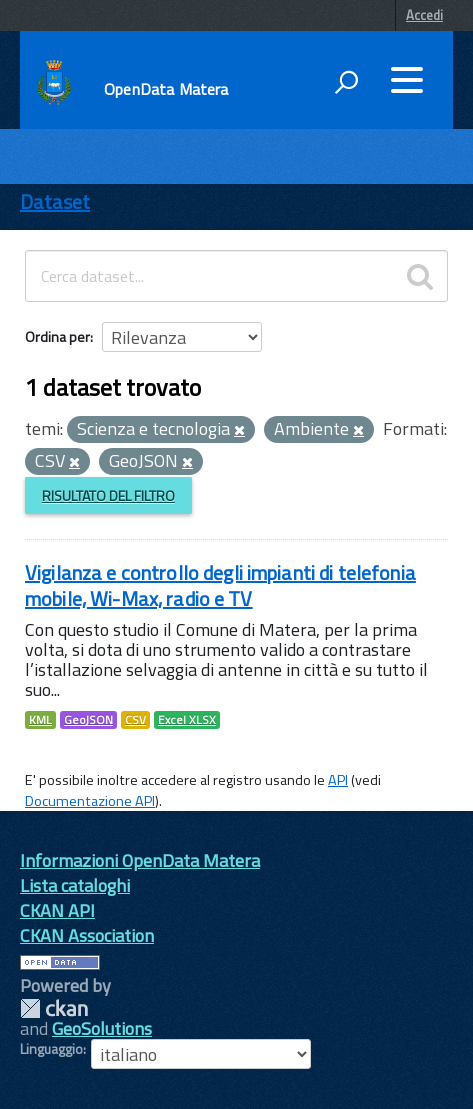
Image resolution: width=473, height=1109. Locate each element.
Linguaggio (51, 1049)
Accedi (424, 15)
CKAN (54, 1008)
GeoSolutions (102, 1028)
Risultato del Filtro (108, 495)
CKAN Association (87, 935)
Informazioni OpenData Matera (140, 860)
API (338, 780)
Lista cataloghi (75, 885)
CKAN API (57, 910)
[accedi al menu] (407, 80)
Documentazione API (90, 801)
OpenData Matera (166, 89)
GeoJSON (88, 720)
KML (40, 720)
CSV (135, 720)
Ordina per (57, 336)
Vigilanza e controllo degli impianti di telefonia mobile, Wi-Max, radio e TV (220, 585)
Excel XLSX (187, 720)
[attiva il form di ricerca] (346, 82)
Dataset (55, 201)
